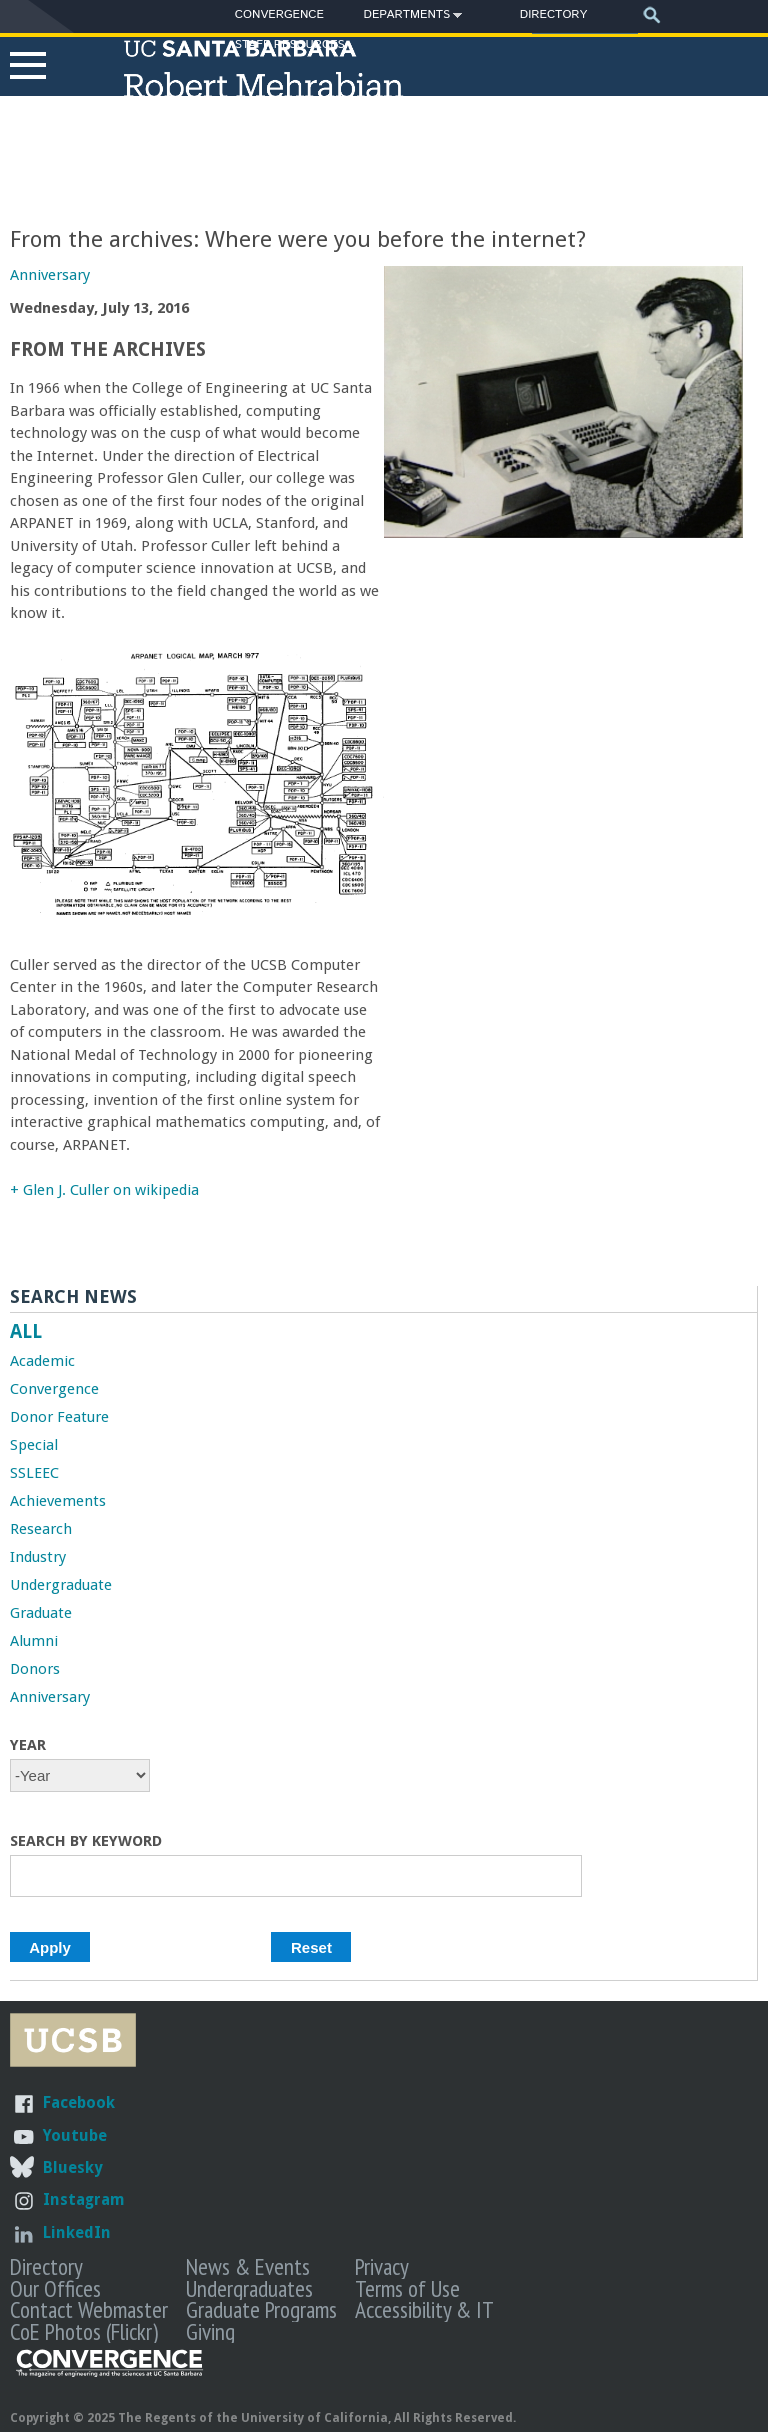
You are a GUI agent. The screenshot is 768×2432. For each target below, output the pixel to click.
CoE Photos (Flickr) (84, 2331)
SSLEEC (34, 1473)
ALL (26, 1332)
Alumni (34, 1641)
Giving (210, 2331)
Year (28, 1745)
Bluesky (72, 2167)
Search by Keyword (86, 1841)
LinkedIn (77, 2232)
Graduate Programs (261, 2309)
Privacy (382, 2266)
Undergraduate (61, 1585)
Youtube (75, 2135)
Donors (35, 1669)
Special (34, 1445)
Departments (407, 18)
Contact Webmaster (89, 2309)
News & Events (248, 2266)
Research (41, 1529)
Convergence (279, 14)
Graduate (41, 1613)
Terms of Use (407, 2288)
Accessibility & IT (424, 2309)
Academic (42, 1361)
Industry (38, 1557)
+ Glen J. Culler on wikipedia (104, 1190)
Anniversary (50, 275)
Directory (553, 14)
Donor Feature (59, 1417)
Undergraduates (249, 2288)
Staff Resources (290, 44)
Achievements (58, 1501)
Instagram (84, 2199)
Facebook (79, 2102)
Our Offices (55, 2288)
